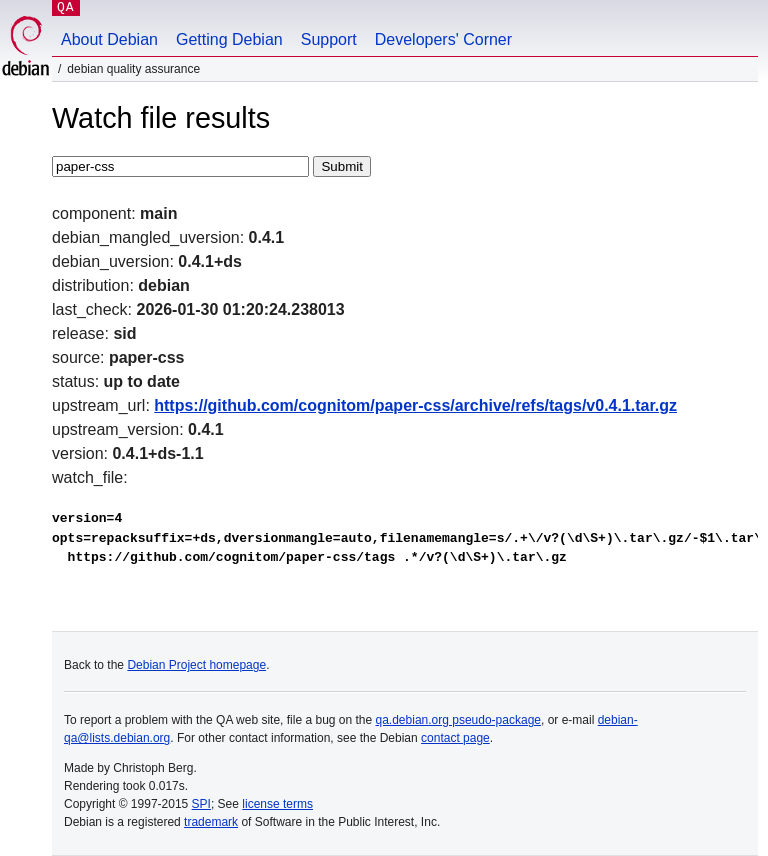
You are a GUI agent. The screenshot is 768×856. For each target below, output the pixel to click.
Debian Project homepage (196, 665)
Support (329, 39)
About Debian (109, 39)
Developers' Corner (443, 39)
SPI (201, 804)
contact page (455, 738)
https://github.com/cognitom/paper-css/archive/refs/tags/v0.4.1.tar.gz (415, 405)
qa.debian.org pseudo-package (458, 720)
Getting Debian (229, 39)
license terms (277, 804)
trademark (211, 822)
